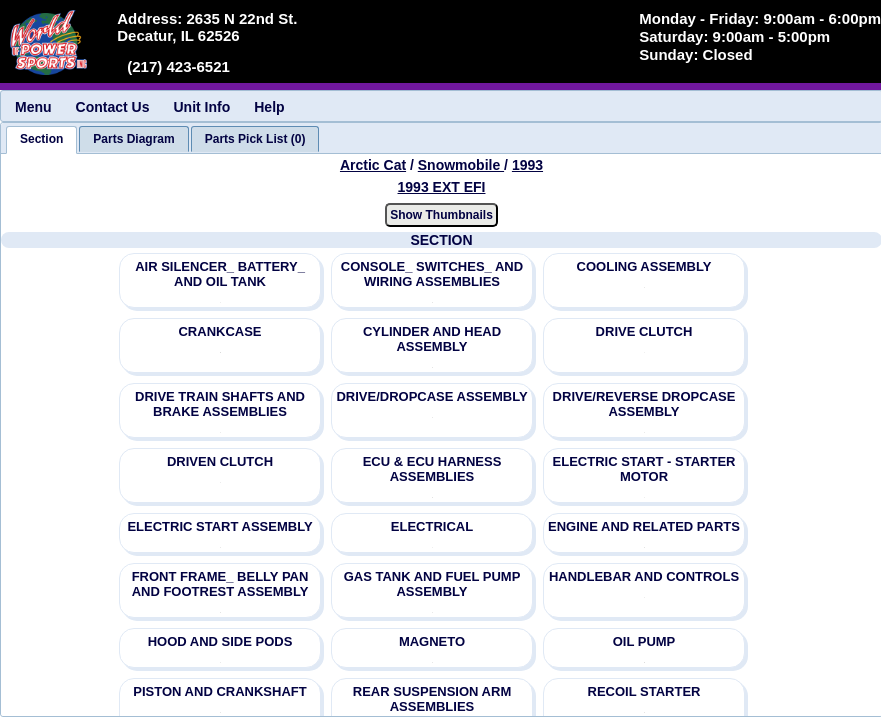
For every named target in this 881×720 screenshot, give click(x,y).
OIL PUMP (644, 641)
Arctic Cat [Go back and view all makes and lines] (373, 165)
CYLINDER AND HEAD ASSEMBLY (432, 339)
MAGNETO (432, 641)
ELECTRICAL (432, 526)
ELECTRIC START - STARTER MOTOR (644, 469)
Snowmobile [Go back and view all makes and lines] (461, 165)
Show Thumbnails (441, 215)
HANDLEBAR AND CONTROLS (644, 576)
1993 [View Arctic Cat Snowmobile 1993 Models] (527, 165)
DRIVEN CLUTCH (220, 461)
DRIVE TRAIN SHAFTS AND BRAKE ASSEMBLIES (220, 404)
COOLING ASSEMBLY (644, 266)
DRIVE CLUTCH (644, 331)
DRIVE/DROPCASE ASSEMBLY (431, 396)
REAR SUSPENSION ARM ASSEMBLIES (432, 699)
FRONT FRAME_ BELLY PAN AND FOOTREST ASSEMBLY (220, 584)
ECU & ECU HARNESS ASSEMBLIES (432, 469)
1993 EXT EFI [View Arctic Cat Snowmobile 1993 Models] (442, 187)
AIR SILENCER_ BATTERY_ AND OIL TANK (220, 274)
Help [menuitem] (269, 107)
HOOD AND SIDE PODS (220, 641)
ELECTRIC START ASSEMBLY (219, 526)
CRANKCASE (219, 331)
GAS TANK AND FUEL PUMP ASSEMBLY (432, 584)
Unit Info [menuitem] (201, 107)
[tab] (41, 140)
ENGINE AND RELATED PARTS (644, 526)
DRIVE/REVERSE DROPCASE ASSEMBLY (644, 404)
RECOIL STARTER (644, 691)
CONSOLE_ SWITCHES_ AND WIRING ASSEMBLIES (432, 274)
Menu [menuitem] (33, 107)
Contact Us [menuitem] (113, 107)
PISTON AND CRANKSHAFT (219, 691)
